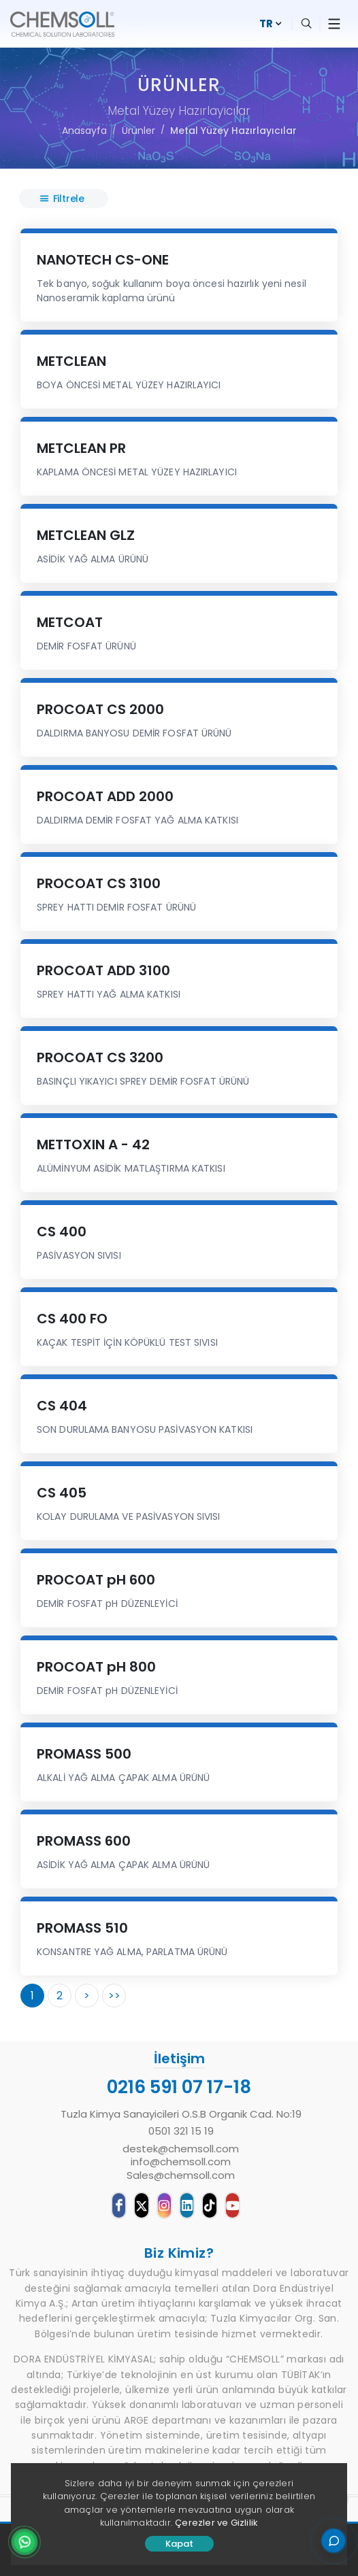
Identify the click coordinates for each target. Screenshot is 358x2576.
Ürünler (138, 130)
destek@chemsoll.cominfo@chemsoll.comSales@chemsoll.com (181, 2162)
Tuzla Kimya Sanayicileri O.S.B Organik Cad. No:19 (181, 2114)
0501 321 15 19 (181, 2131)
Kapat (179, 2543)
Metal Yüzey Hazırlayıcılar (233, 130)
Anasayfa (84, 130)
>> (114, 1995)
